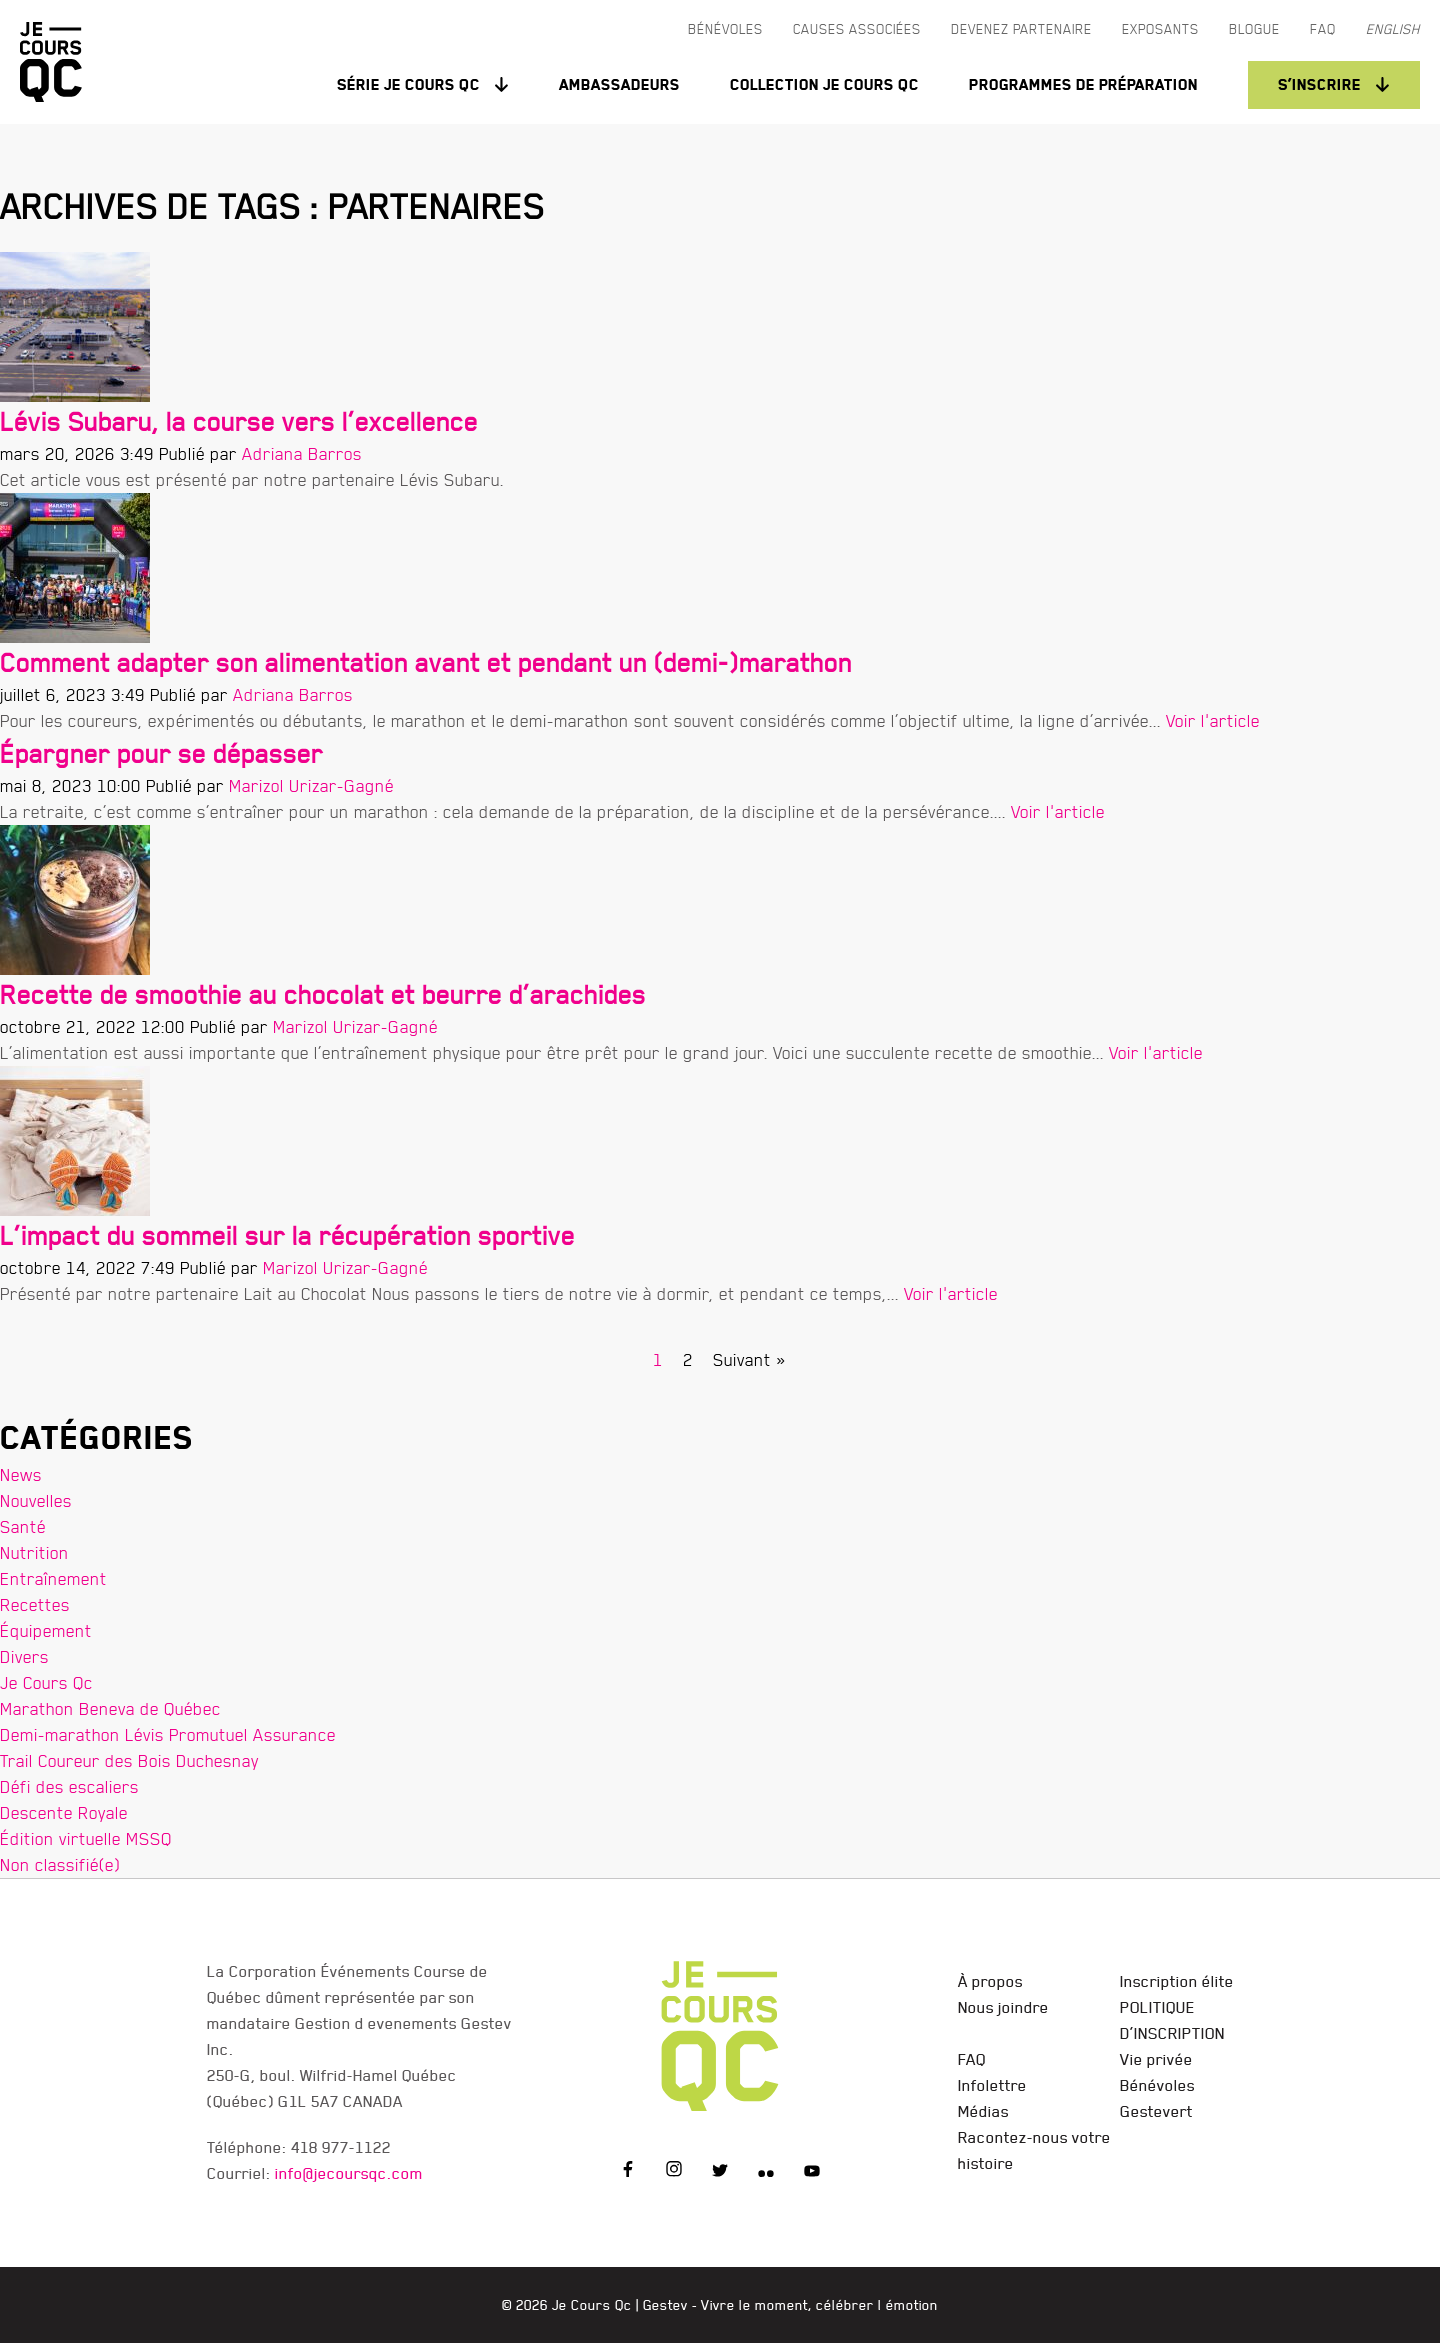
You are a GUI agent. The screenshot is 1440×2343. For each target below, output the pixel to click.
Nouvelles (36, 1500)
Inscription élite (1177, 1981)
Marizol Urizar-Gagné (311, 785)
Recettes (35, 1604)
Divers (24, 1656)
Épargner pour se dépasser (161, 753)
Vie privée (1156, 2059)
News (21, 1474)
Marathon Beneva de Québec (110, 1708)
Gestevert (1156, 2111)
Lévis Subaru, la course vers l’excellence (239, 421)
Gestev (665, 2305)
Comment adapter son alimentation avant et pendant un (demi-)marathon (426, 662)
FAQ (972, 2059)
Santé (23, 1526)
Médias (983, 2111)
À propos (990, 1981)
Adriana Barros (302, 453)
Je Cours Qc (46, 1682)
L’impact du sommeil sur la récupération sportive (287, 1235)
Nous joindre (1003, 2007)
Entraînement (53, 1578)
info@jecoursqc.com (349, 2173)
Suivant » (750, 1359)
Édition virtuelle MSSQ (86, 1838)
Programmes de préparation (1083, 84)
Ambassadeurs (619, 84)
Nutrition (34, 1552)
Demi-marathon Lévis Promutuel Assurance (168, 1734)
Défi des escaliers (69, 1786)
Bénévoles (1157, 2085)
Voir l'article (1213, 720)
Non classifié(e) (60, 1864)
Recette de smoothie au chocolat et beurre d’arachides (323, 994)
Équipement (46, 1630)
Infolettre (992, 2085)
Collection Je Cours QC (824, 84)
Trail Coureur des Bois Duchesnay (129, 1760)
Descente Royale (64, 1812)
